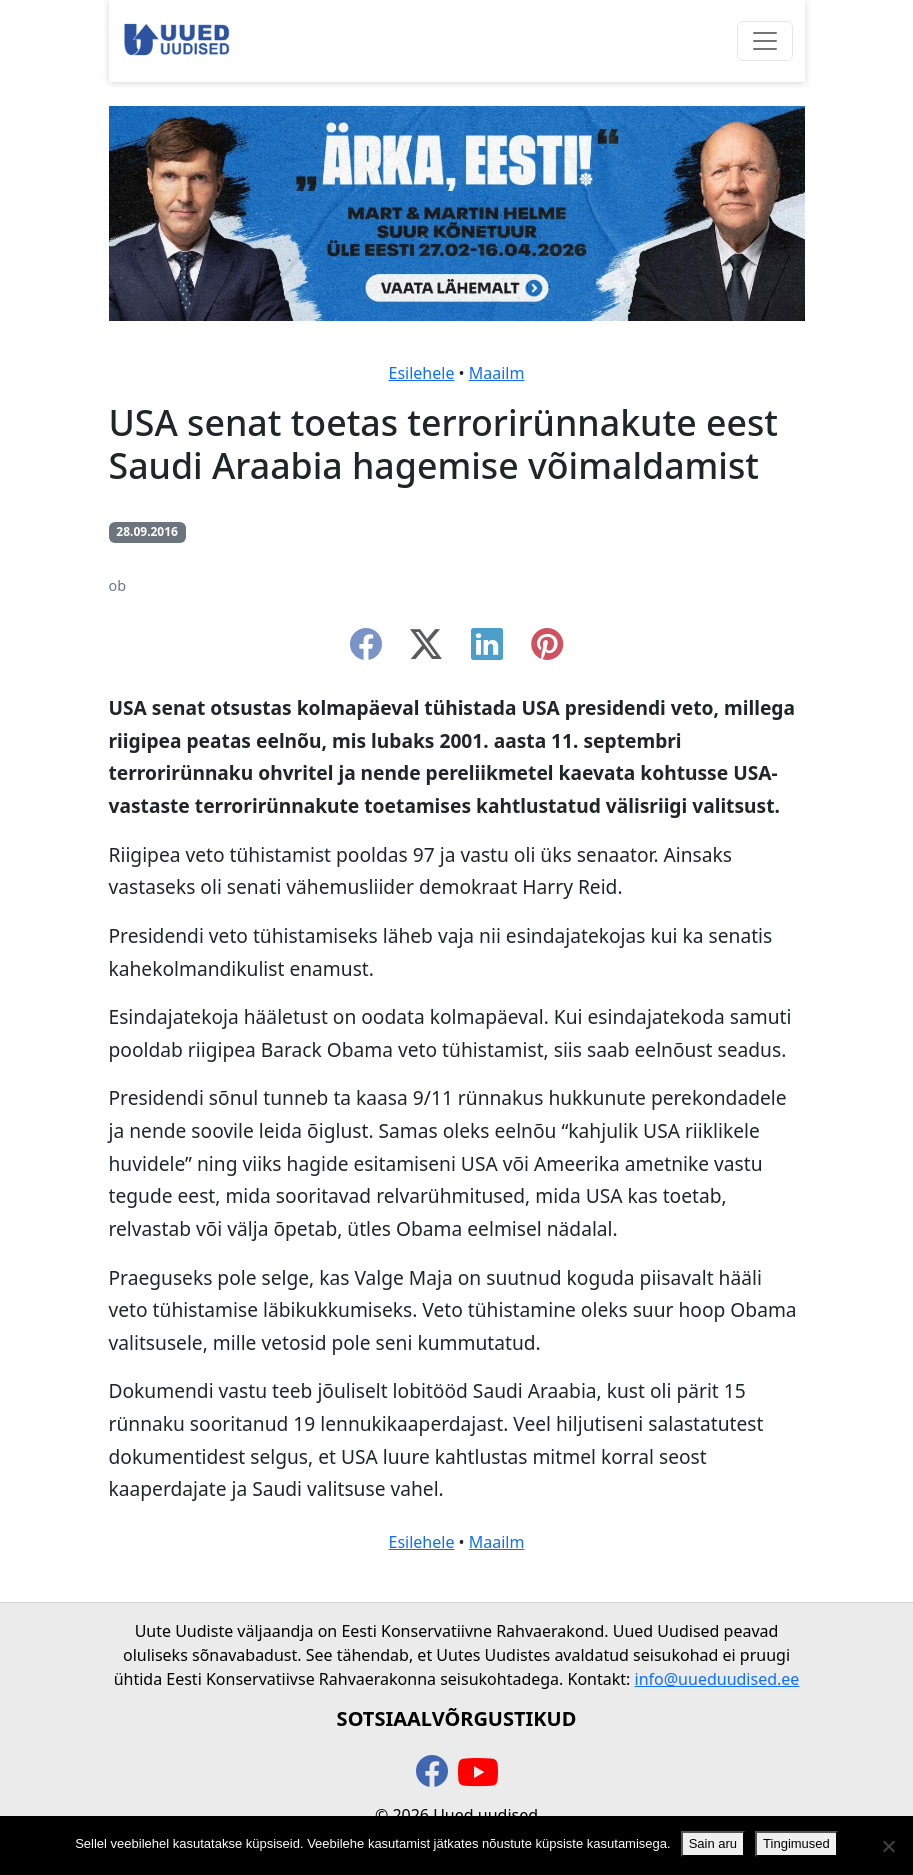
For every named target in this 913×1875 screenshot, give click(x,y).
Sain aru (713, 1843)
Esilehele (422, 373)
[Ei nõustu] (888, 1846)
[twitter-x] (426, 650)
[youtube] (478, 1773)
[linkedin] (487, 650)
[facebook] (366, 650)
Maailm (497, 373)
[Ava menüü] (765, 41)
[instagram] (547, 650)
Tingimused (796, 1843)
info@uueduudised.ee (717, 1679)
